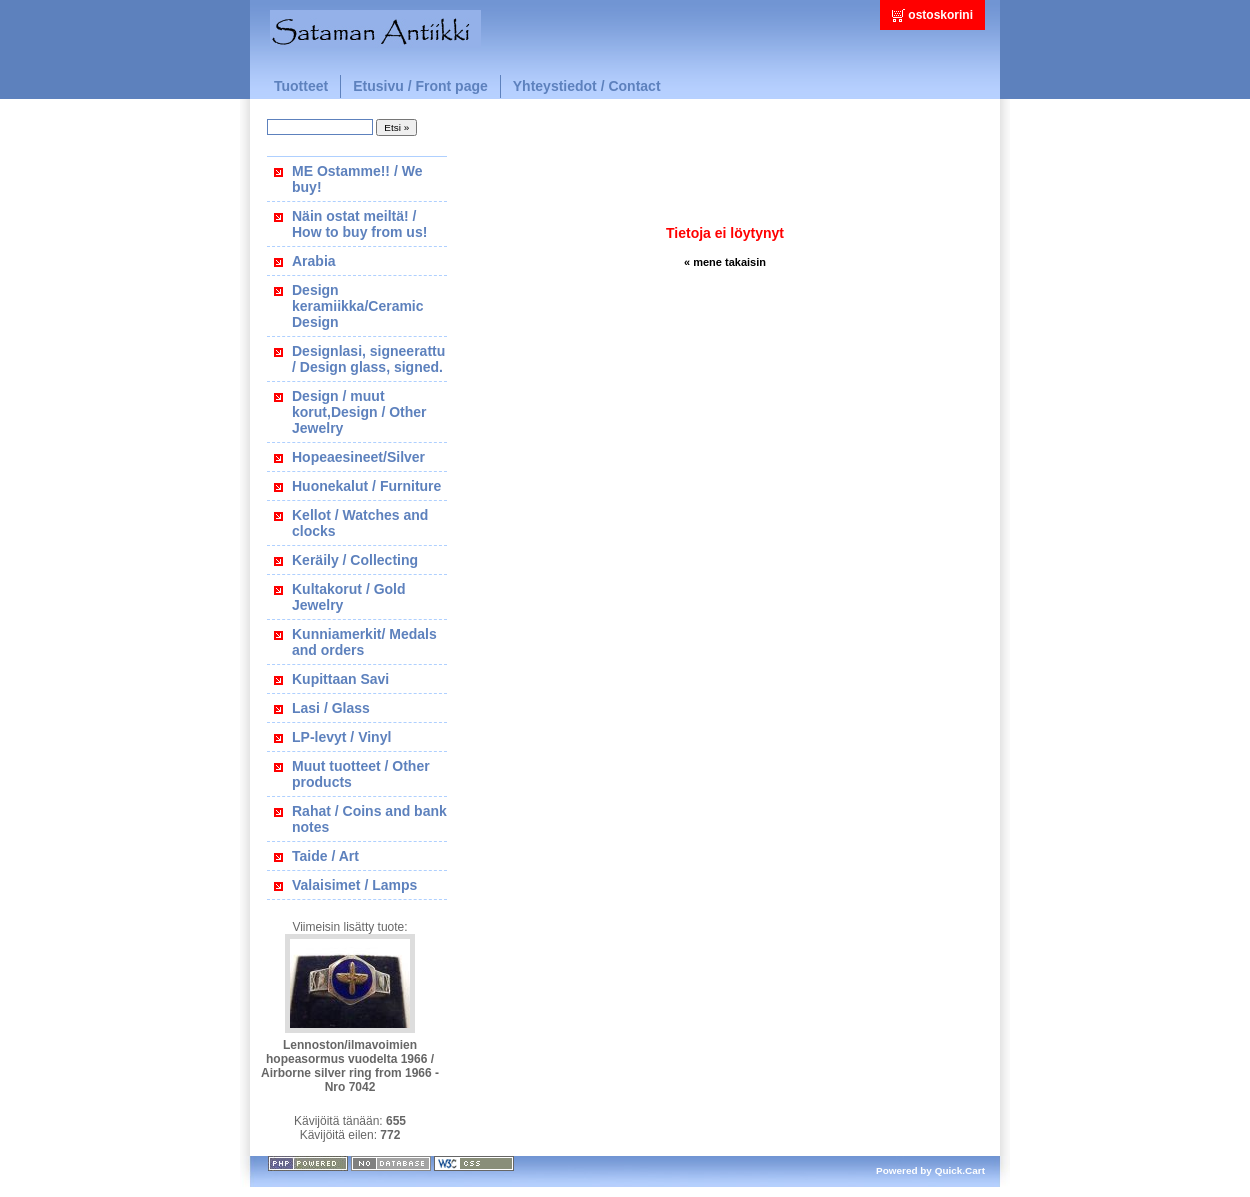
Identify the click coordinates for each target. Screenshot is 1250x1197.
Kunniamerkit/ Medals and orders (364, 642)
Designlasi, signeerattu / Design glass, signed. (368, 359)
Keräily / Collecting (355, 560)
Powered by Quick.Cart (930, 1170)
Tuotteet (301, 86)
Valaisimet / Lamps (354, 885)
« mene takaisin (725, 262)
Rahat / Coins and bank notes (369, 819)
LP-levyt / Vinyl (341, 737)
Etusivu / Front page (420, 86)
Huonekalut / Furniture (366, 486)
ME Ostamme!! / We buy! (357, 179)
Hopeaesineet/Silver (358, 457)
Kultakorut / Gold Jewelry (349, 597)
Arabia (314, 261)
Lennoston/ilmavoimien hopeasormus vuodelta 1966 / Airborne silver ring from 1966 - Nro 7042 (350, 1066)
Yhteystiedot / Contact (587, 86)
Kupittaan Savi (340, 679)
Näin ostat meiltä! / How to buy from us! (359, 224)
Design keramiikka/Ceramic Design (358, 306)
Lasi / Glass (331, 708)
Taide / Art (325, 856)
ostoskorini (940, 15)
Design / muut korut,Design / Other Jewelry (359, 412)
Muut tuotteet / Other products (361, 774)
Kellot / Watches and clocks (360, 523)
